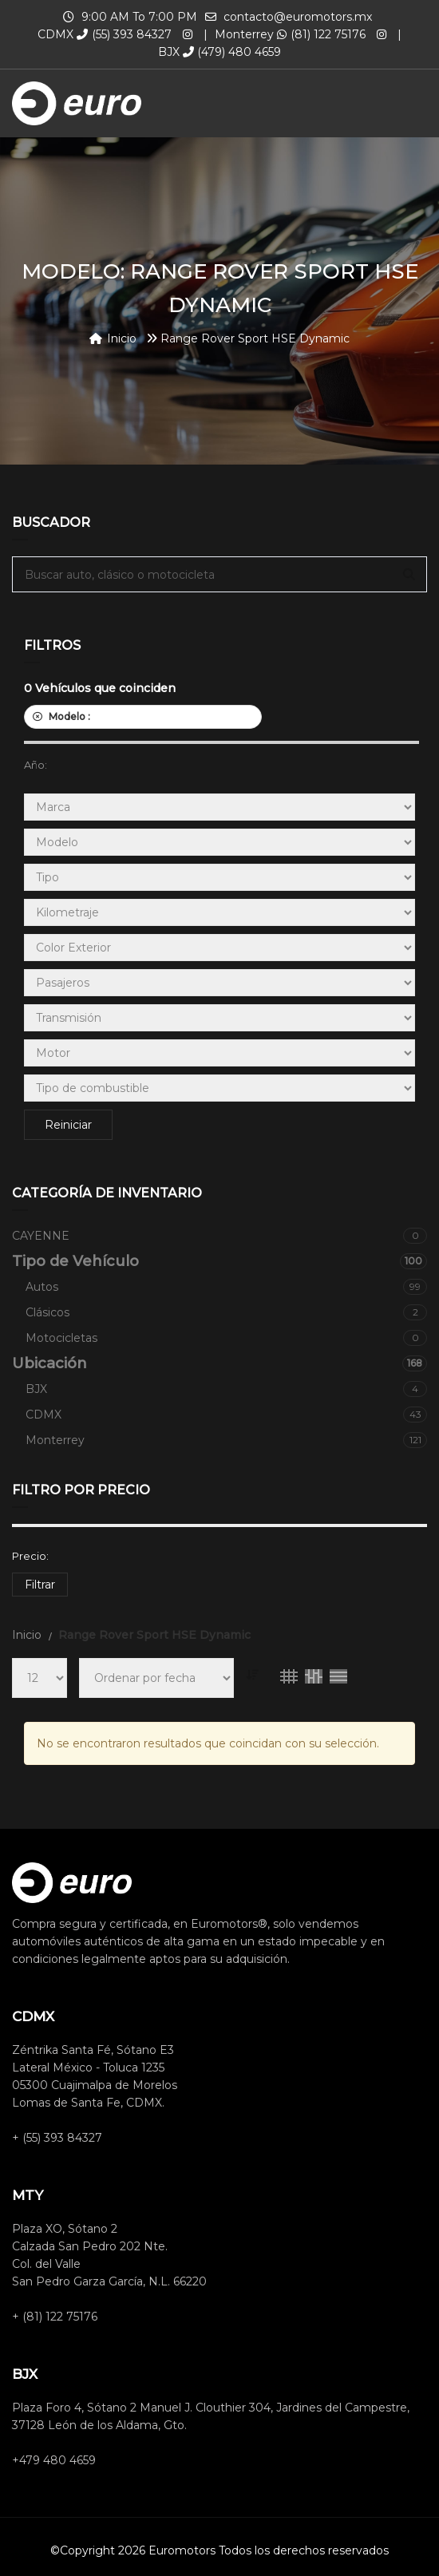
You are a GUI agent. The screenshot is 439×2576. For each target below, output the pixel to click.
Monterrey (226, 1440)
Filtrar (40, 1584)
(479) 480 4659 (232, 52)
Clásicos (226, 1312)
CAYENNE (219, 1236)
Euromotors (182, 2550)
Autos (226, 1287)
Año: (35, 764)
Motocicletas (226, 1338)
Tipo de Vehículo (219, 1261)
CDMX (226, 1415)
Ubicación (219, 1363)
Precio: (30, 1555)
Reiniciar (68, 1125)
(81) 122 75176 (321, 34)
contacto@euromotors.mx (297, 17)
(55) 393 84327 (124, 34)
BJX (226, 1389)
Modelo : (143, 716)
